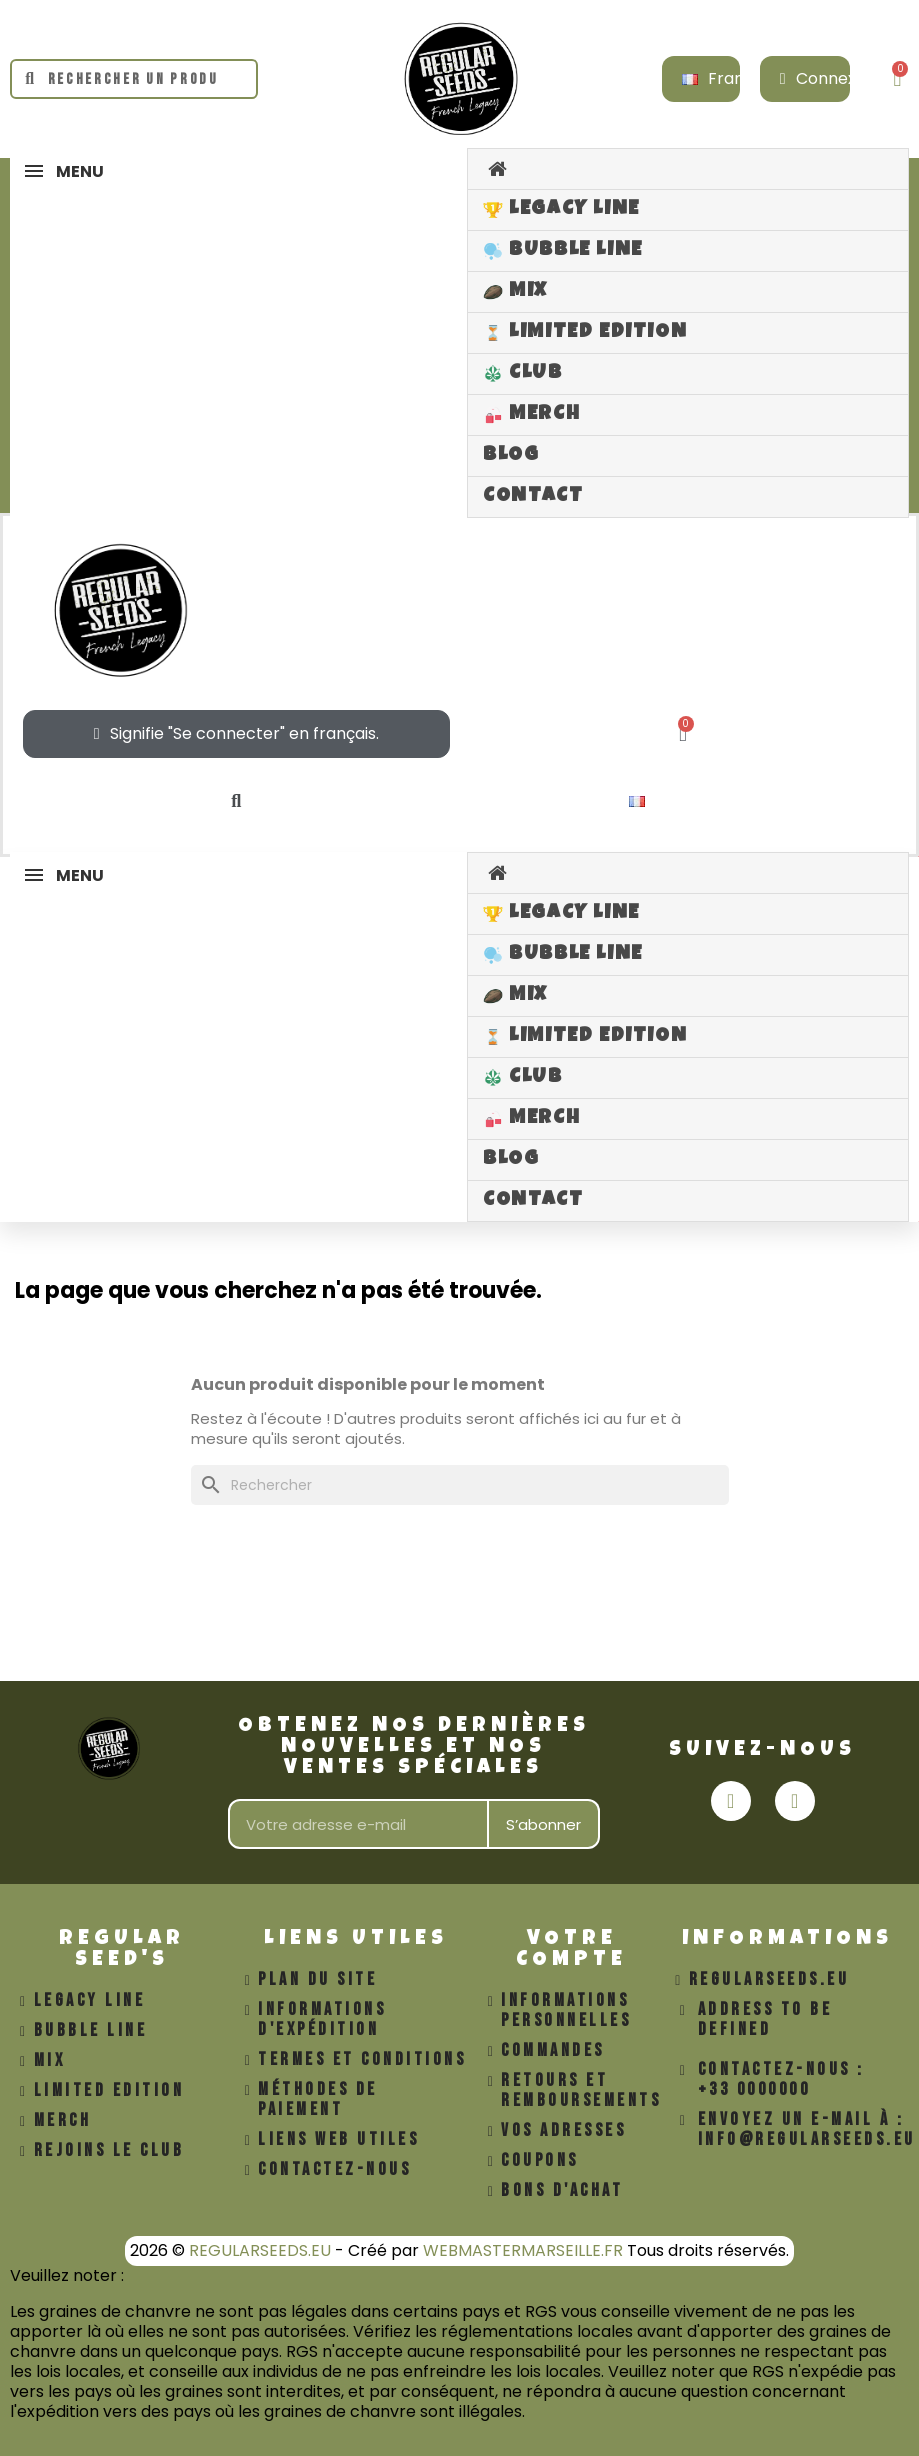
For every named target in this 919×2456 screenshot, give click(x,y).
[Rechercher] (460, 1485)
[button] (236, 801)
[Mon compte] (829, 79)
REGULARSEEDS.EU (260, 2250)
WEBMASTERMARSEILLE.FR (523, 2250)
